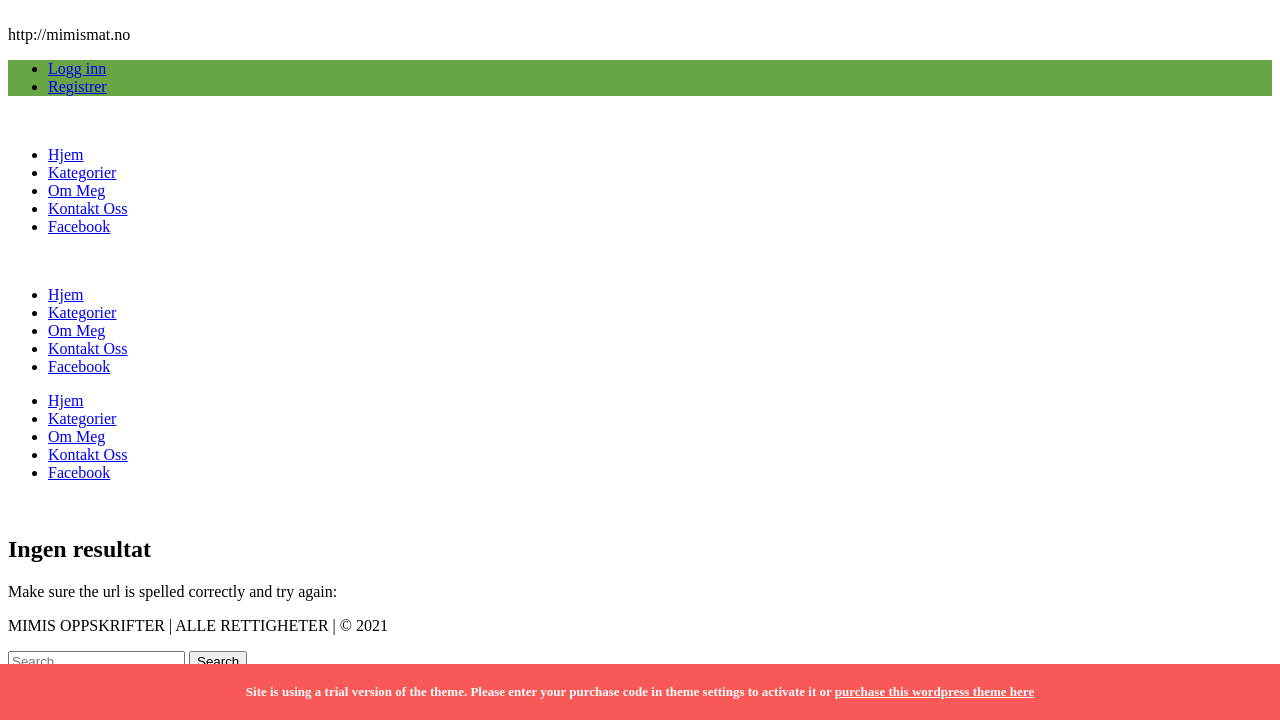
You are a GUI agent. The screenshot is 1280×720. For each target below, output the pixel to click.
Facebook (79, 226)
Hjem (66, 154)
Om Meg (76, 190)
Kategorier (82, 172)
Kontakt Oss (88, 208)
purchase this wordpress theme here (934, 691)
